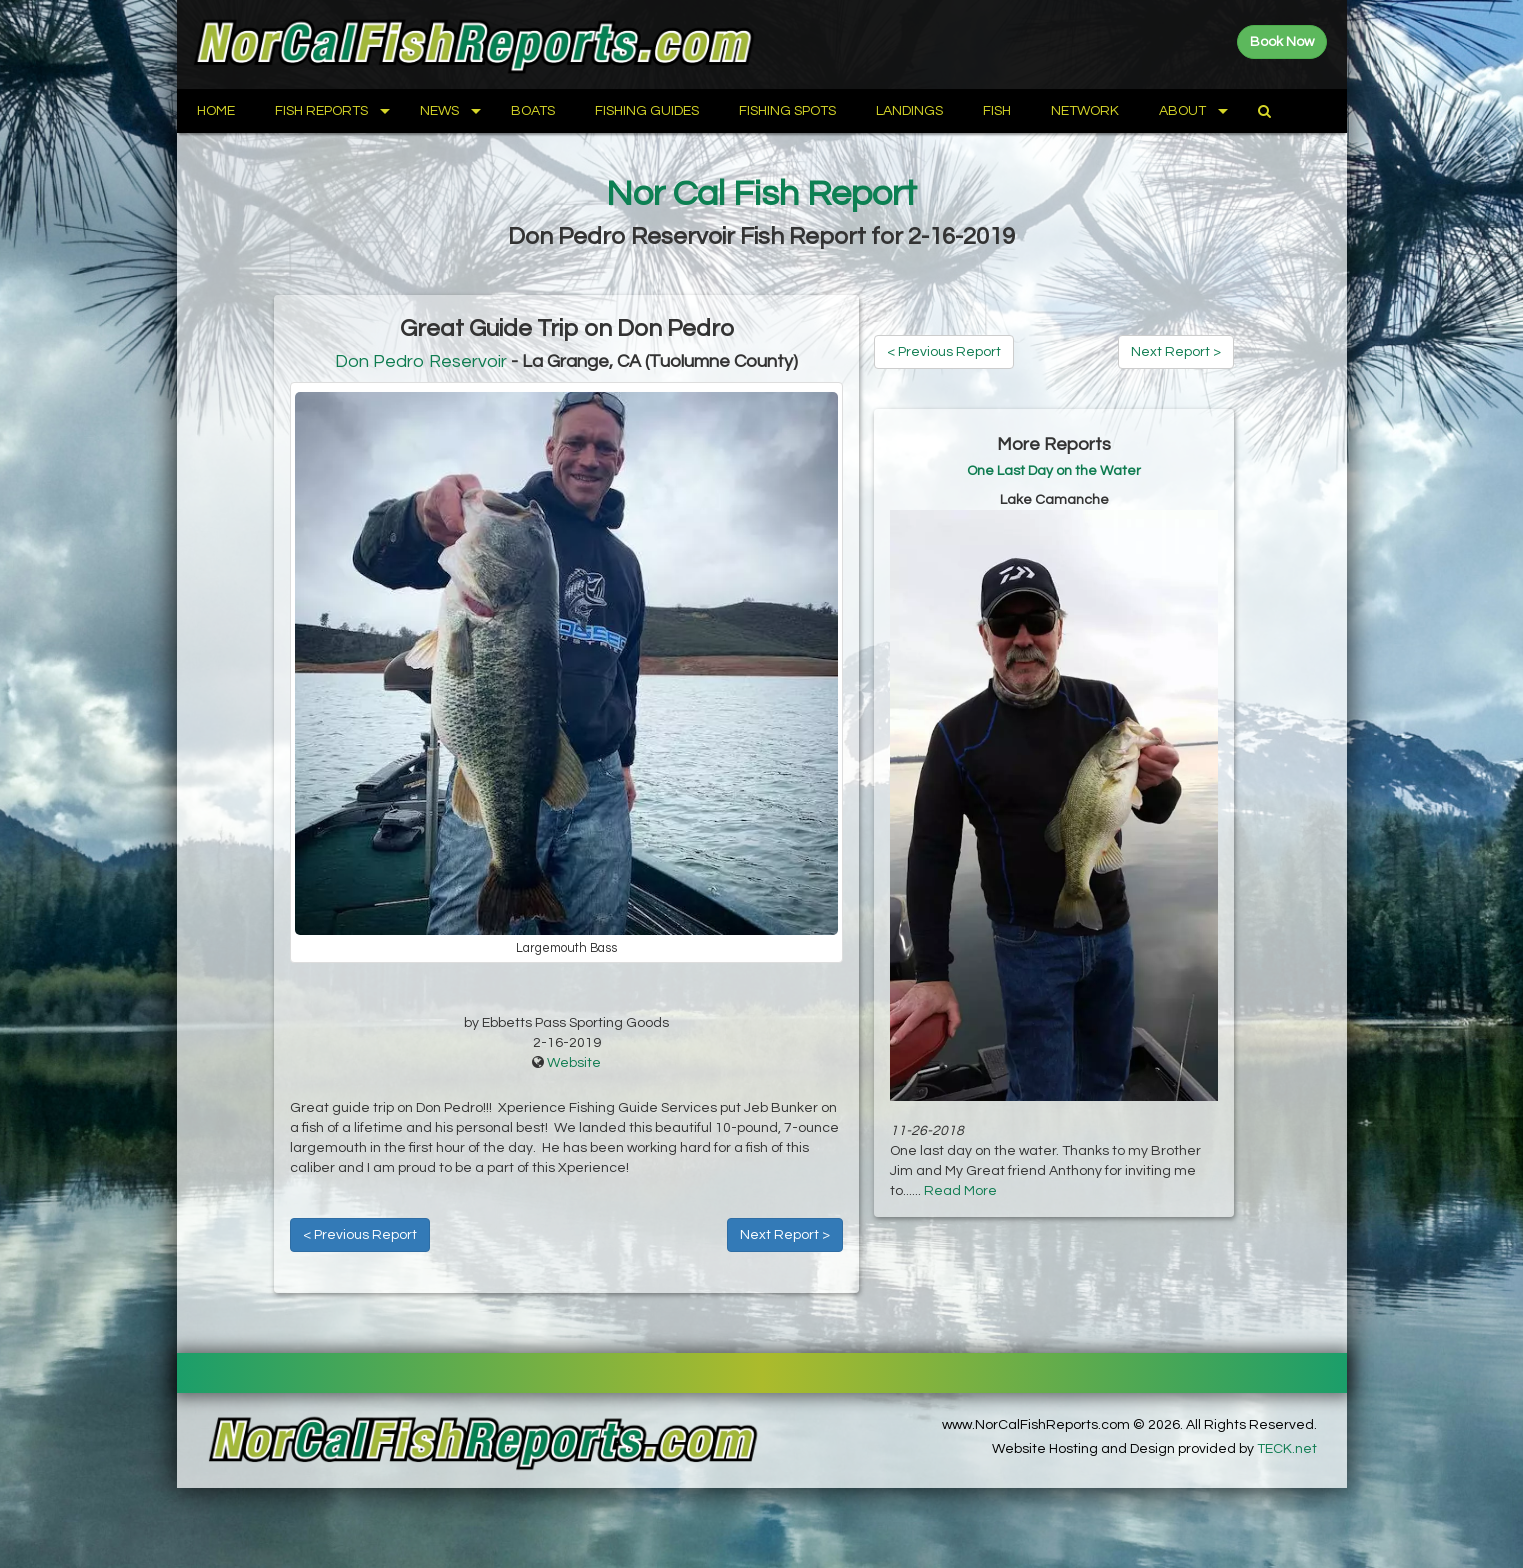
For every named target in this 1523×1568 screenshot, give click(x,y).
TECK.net (1287, 1449)
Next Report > (785, 1235)
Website (574, 1063)
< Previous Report (360, 1235)
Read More (960, 1191)
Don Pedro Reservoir (421, 361)
